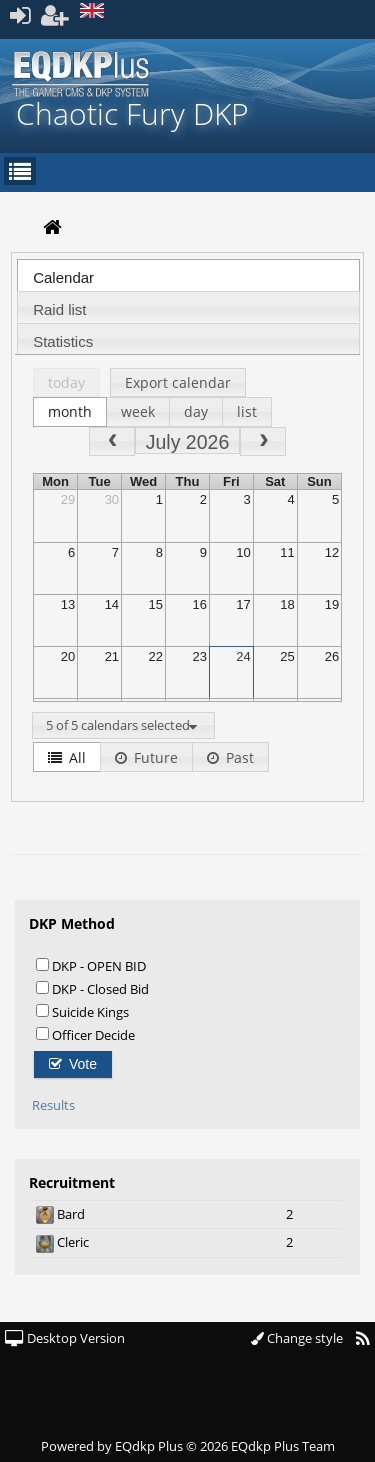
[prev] (112, 441)
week (138, 411)
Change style (297, 1338)
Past (230, 757)
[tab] (188, 275)
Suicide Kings (82, 1011)
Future (146, 757)
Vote (73, 1064)
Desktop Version (65, 1338)
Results (53, 1105)
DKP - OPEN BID (91, 965)
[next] (263, 441)
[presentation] (188, 280)
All (67, 757)
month (70, 411)
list (247, 411)
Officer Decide (85, 1034)
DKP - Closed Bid (92, 988)
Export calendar (178, 382)
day (196, 411)
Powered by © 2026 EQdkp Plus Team (188, 1446)
